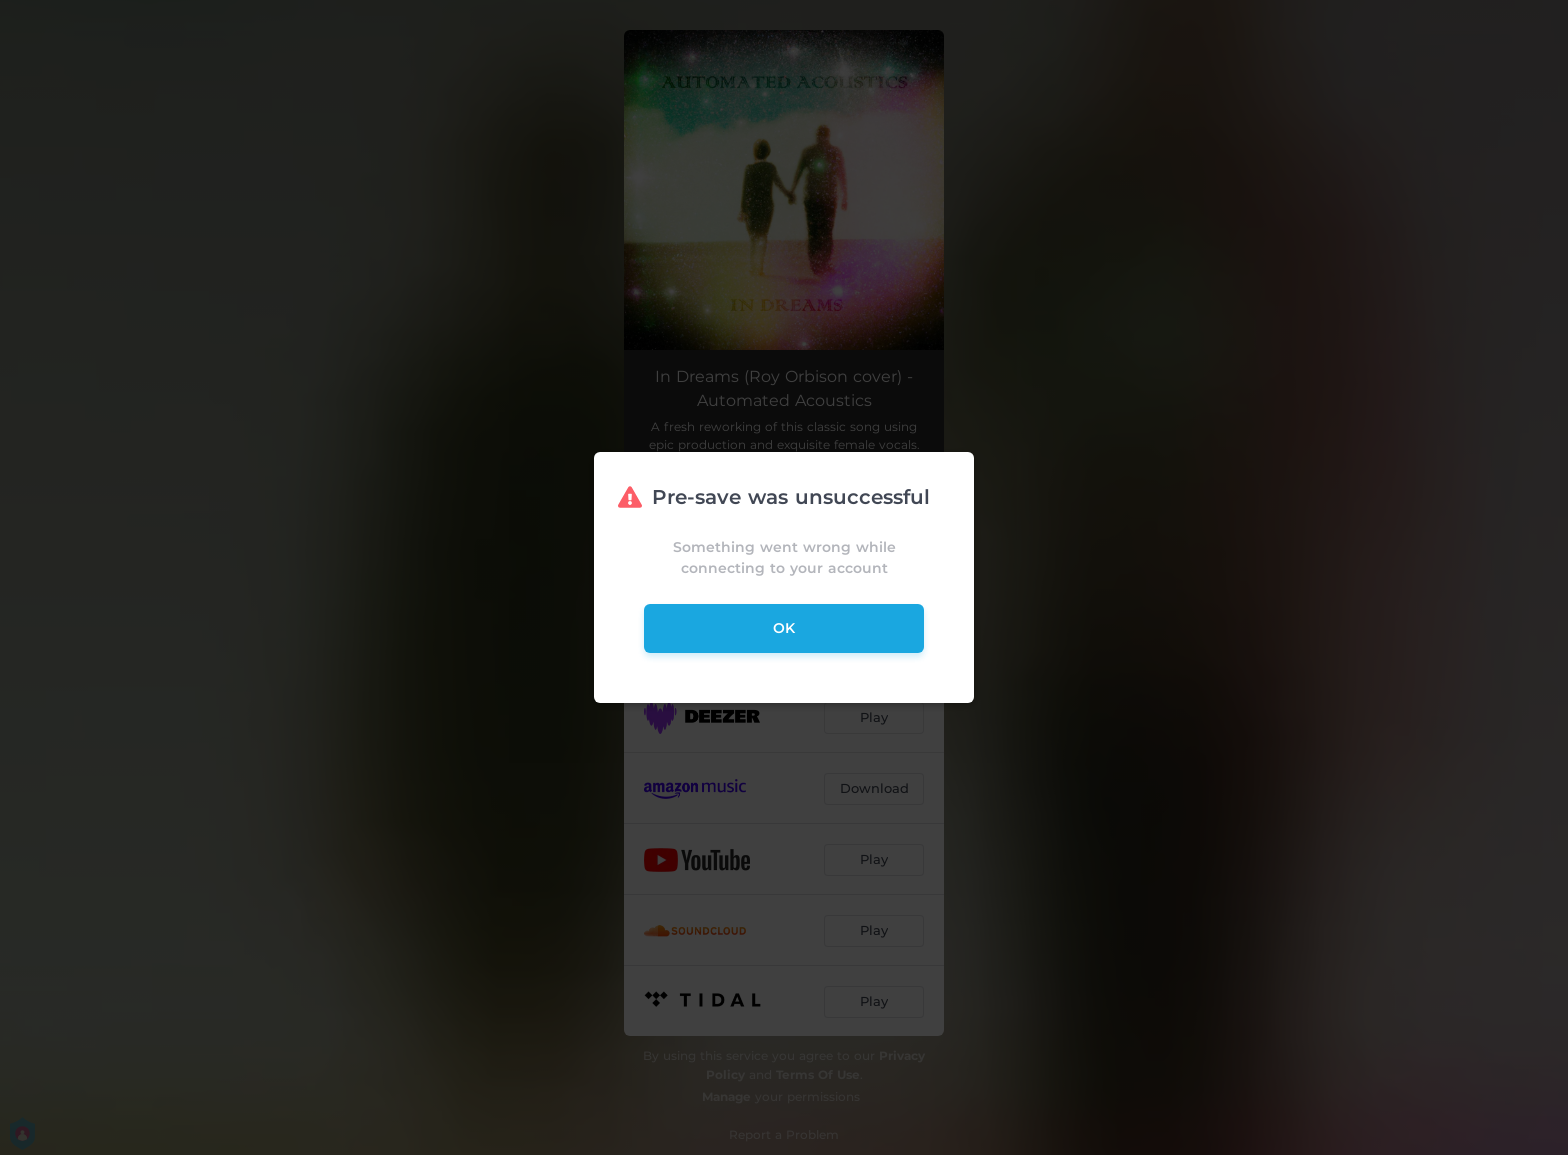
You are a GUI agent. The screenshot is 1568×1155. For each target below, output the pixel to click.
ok (784, 628)
